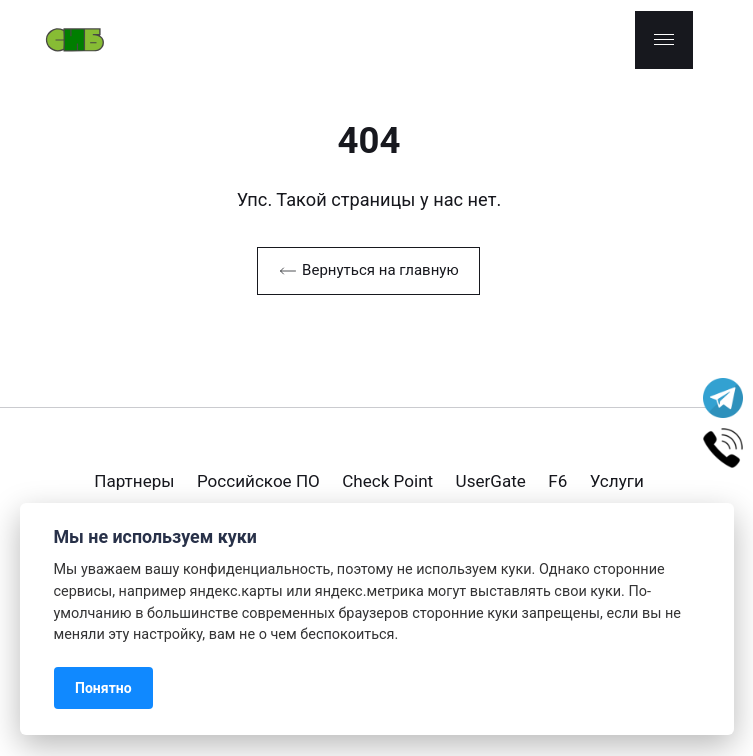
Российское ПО (258, 481)
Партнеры (134, 481)
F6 (557, 481)
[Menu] (664, 40)
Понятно (103, 688)
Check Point (387, 481)
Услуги (617, 481)
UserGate (491, 481)
